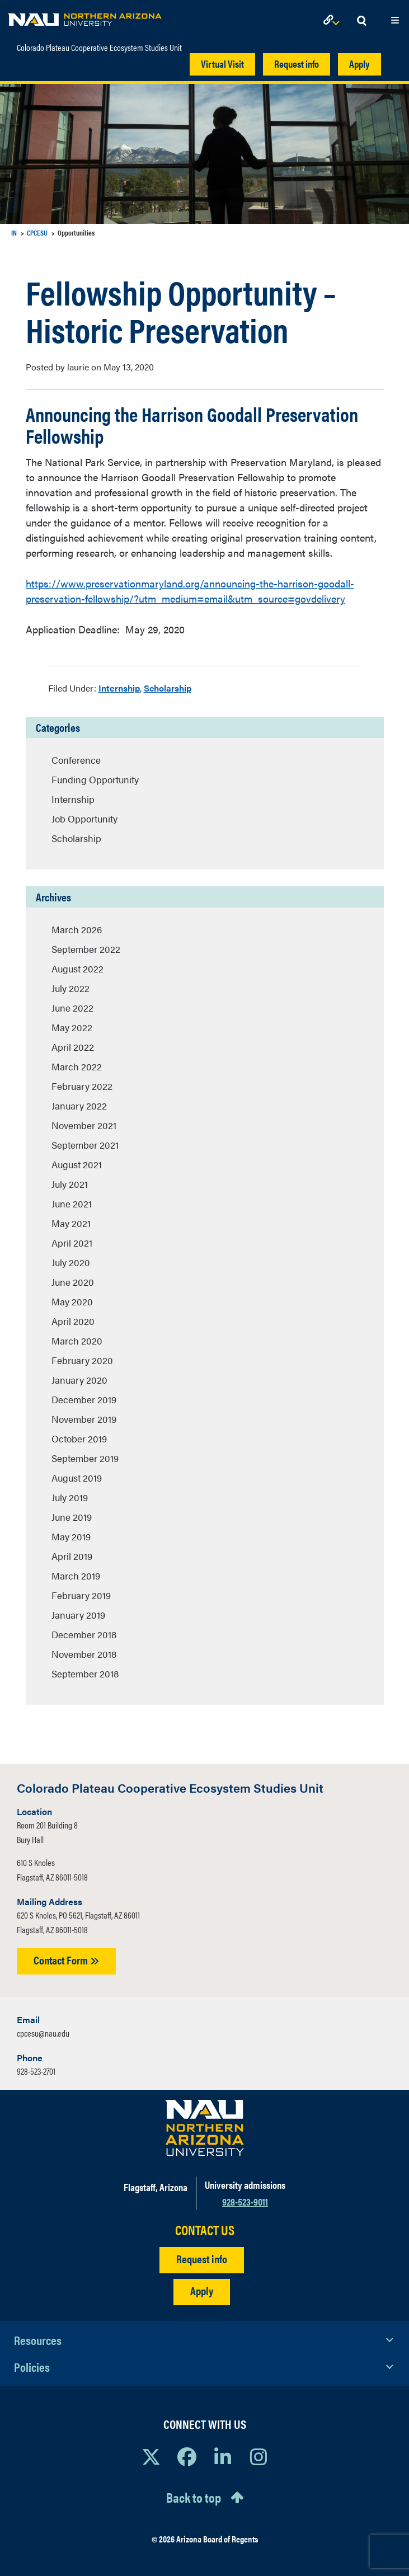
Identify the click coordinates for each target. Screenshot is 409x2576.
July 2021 (69, 1184)
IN (14, 232)
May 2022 (71, 1027)
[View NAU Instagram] (258, 2456)
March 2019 (75, 1575)
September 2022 (85, 949)
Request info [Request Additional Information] (201, 2258)
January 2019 (78, 1614)
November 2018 (83, 1654)
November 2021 (83, 1125)
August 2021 (76, 1164)
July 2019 (69, 1497)
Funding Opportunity (95, 779)
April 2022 (72, 1047)
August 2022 (77, 968)
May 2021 (71, 1223)
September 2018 (85, 1673)
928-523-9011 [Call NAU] (245, 2201)
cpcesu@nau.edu (43, 2033)
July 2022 (70, 988)
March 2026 (76, 929)
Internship (119, 687)
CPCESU (37, 232)
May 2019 (71, 1536)
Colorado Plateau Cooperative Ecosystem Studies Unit (99, 47)
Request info (296, 63)
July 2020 (70, 1262)
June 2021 (71, 1203)
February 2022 (81, 1086)
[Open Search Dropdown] (361, 21)
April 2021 (71, 1242)
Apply (359, 63)
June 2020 (72, 1282)
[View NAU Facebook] (187, 2456)
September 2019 (85, 1458)
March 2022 (76, 1066)
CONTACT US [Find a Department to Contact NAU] (204, 2230)
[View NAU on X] (151, 2456)
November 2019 (83, 1419)
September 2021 (85, 1144)
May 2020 (72, 1301)
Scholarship (167, 687)
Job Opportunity (84, 818)
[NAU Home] (85, 17)
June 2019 (71, 1517)
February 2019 (81, 1595)
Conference (76, 760)
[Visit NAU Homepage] (204, 2128)
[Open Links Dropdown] (333, 21)
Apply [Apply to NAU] (201, 2290)
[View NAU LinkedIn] (222, 2456)
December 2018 (83, 1634)
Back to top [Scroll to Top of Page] (193, 2497)
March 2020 (76, 1340)
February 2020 (82, 1360)
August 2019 (76, 1477)
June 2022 (72, 1007)
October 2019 (79, 1438)
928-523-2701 (36, 2071)
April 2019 (71, 1556)
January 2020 (79, 1379)
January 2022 (79, 1105)
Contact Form (66, 1960)
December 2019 (83, 1399)
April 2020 (73, 1321)
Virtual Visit (222, 63)
